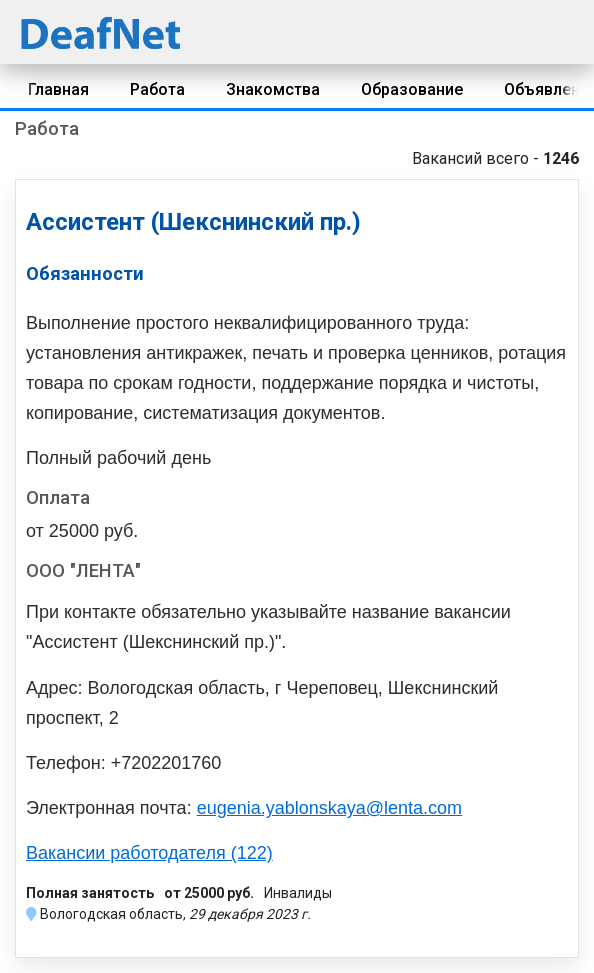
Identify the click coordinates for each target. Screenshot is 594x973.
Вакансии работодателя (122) (149, 853)
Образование (412, 89)
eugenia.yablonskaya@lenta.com (329, 808)
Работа (157, 89)
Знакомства (273, 89)
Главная (58, 89)
